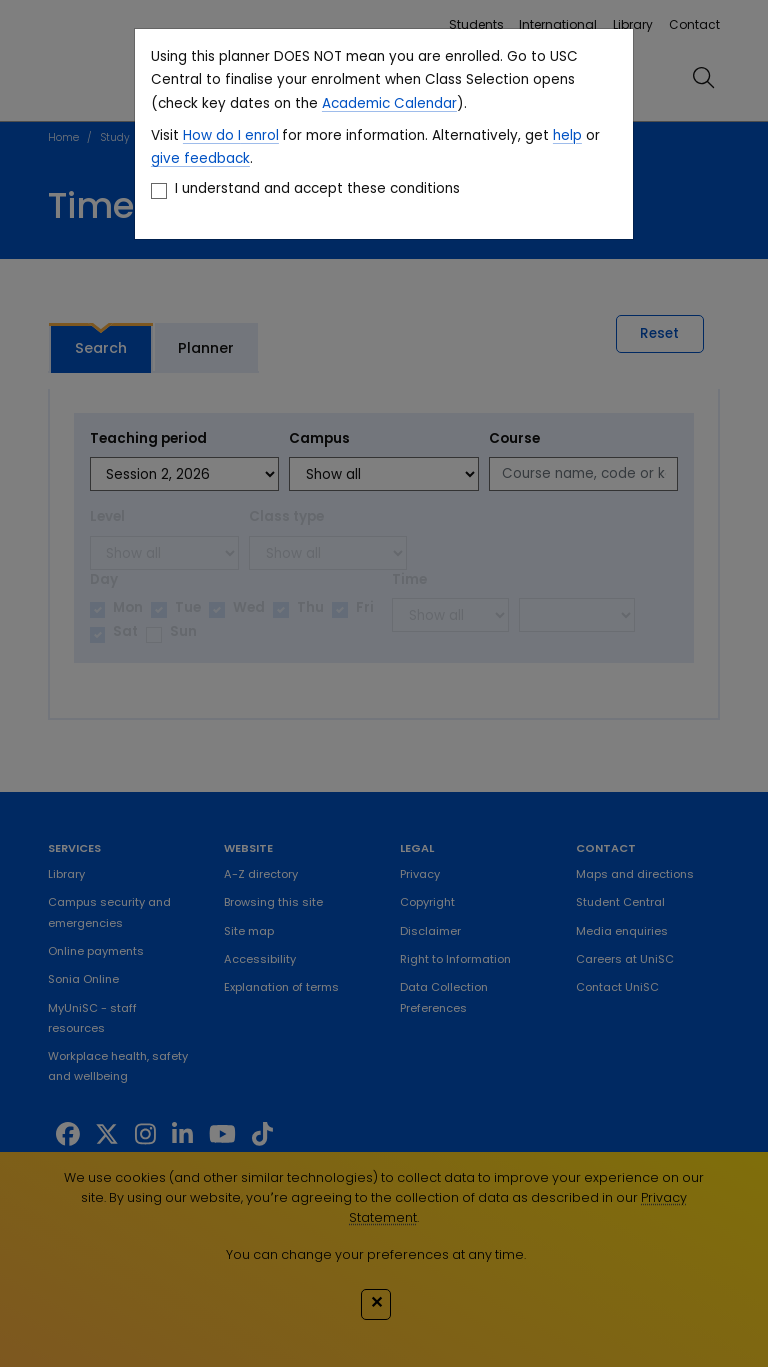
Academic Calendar (389, 103)
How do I (212, 135)
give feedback (200, 158)
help (567, 135)
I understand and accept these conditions (317, 188)
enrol (260, 135)
